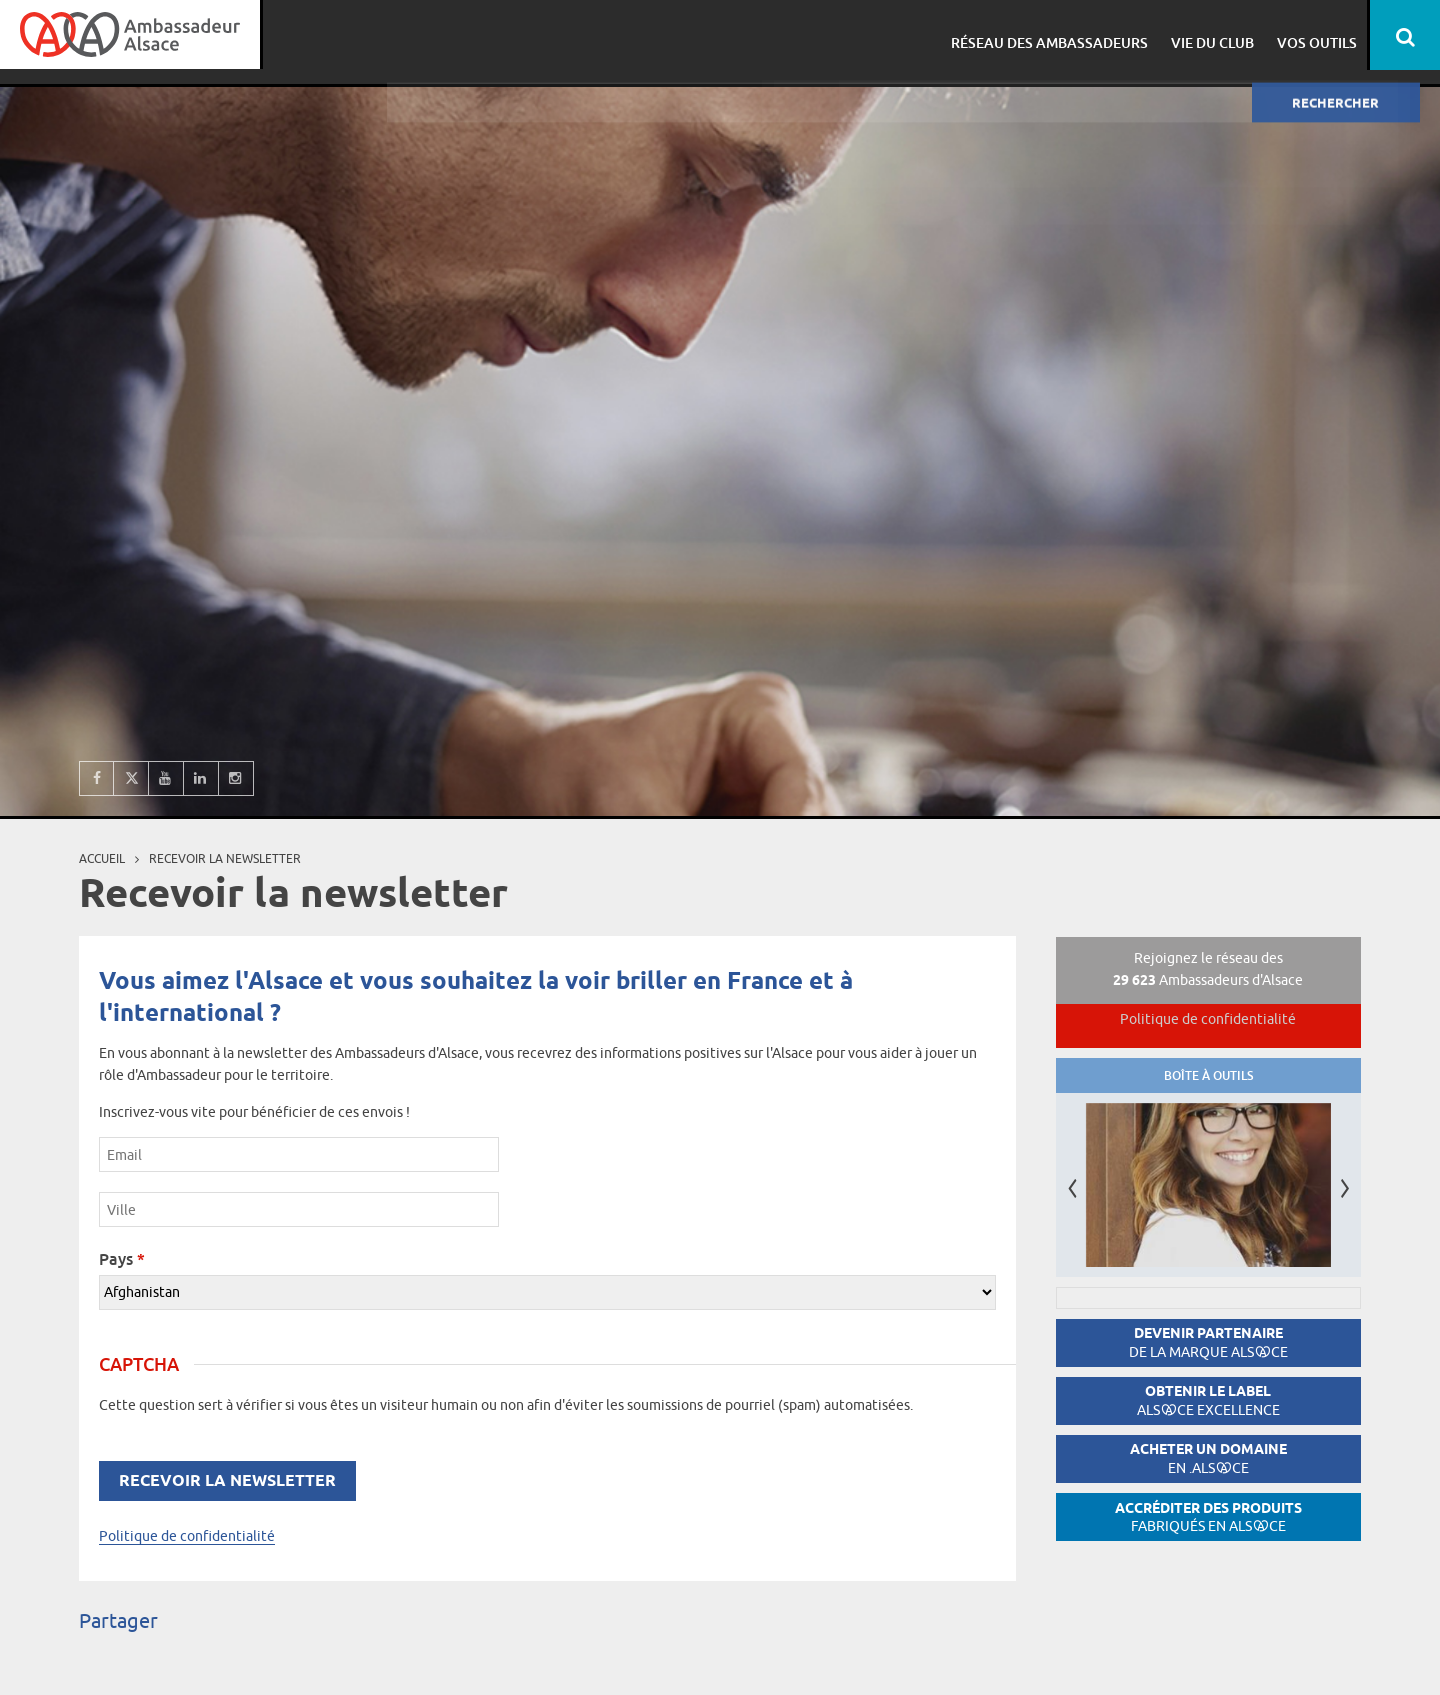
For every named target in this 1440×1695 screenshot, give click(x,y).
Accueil (102, 858)
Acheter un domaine (1208, 1458)
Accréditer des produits (1208, 1517)
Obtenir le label (1208, 1400)
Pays (122, 1259)
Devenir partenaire (1208, 1342)
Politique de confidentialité (187, 1536)
